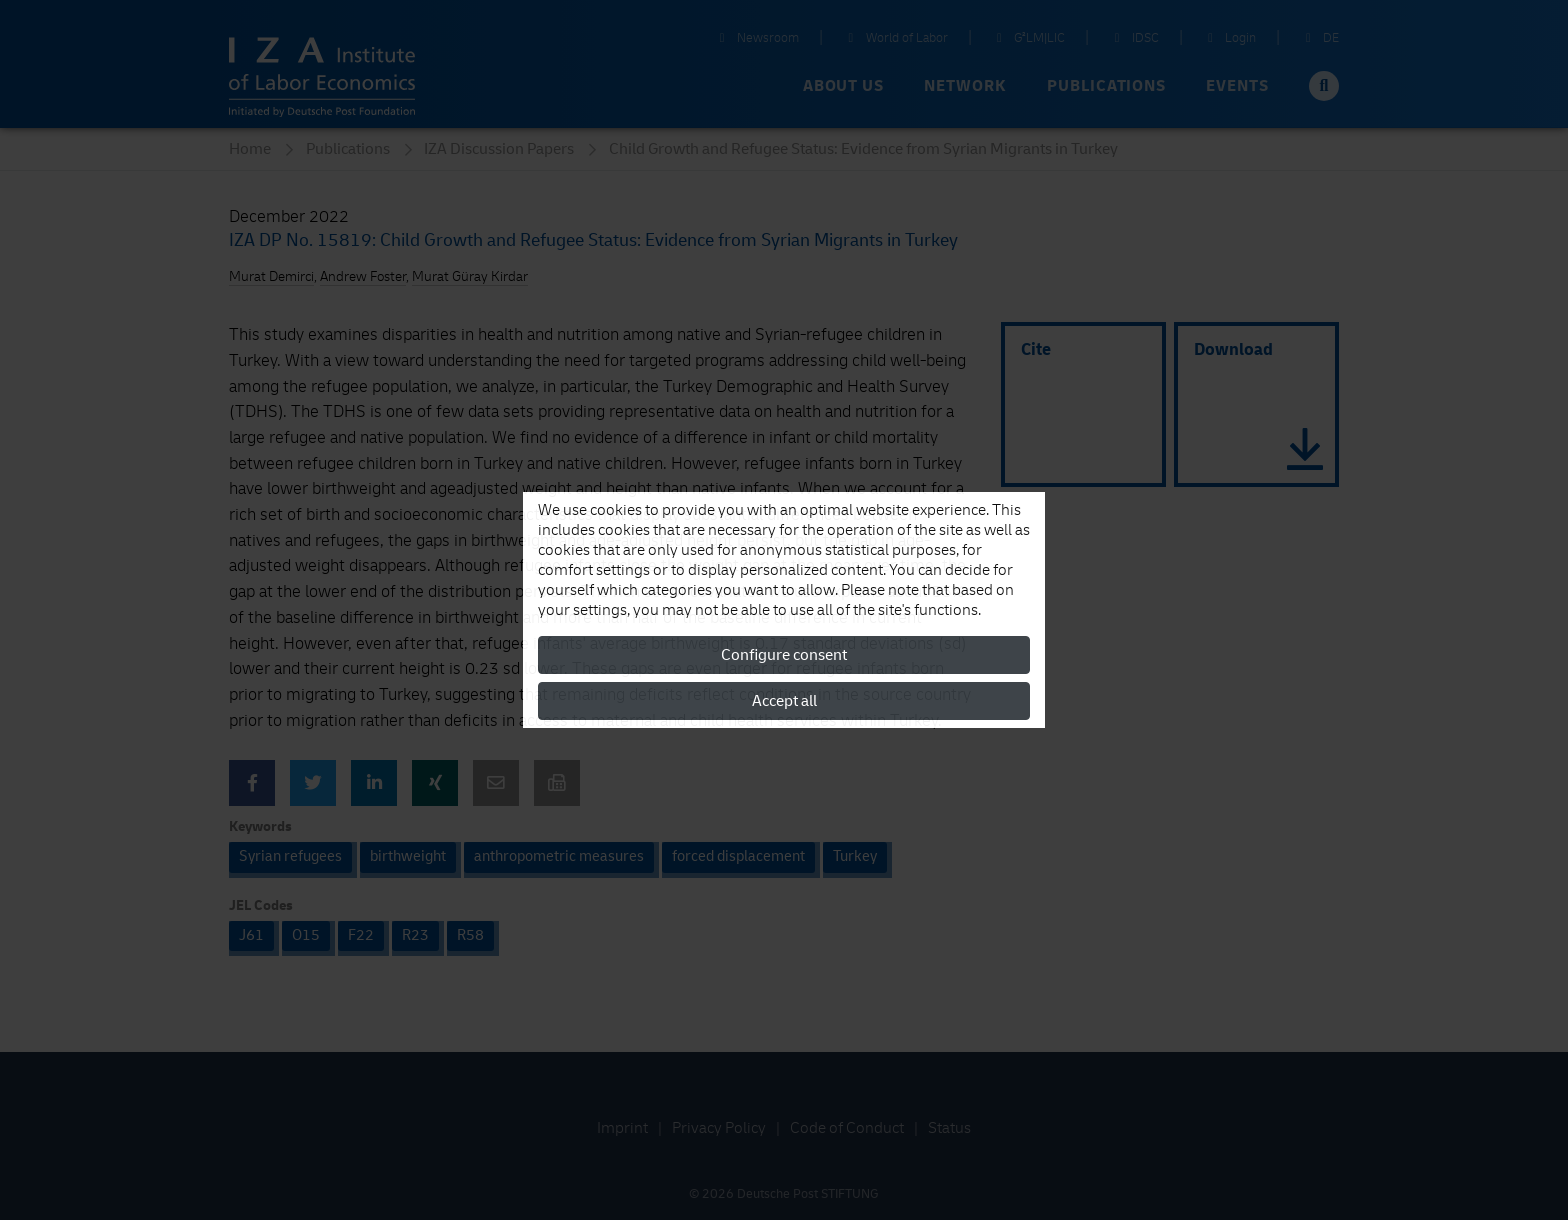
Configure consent (784, 655)
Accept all (784, 701)
